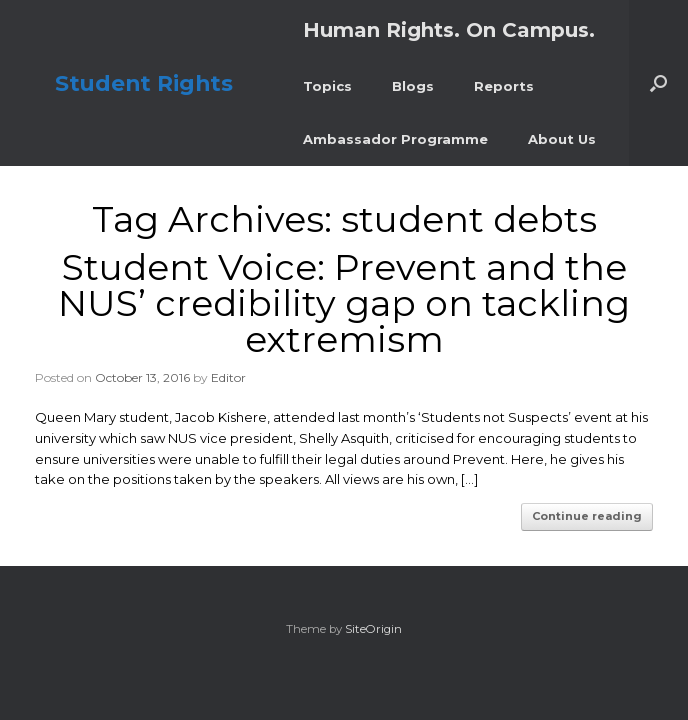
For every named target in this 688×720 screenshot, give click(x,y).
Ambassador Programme (395, 139)
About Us (562, 139)
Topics (327, 86)
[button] (658, 83)
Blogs (413, 86)
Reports (504, 86)
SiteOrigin (373, 629)
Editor (228, 377)
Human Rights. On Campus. (449, 30)
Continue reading (587, 516)
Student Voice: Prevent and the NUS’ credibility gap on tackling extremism (344, 303)
